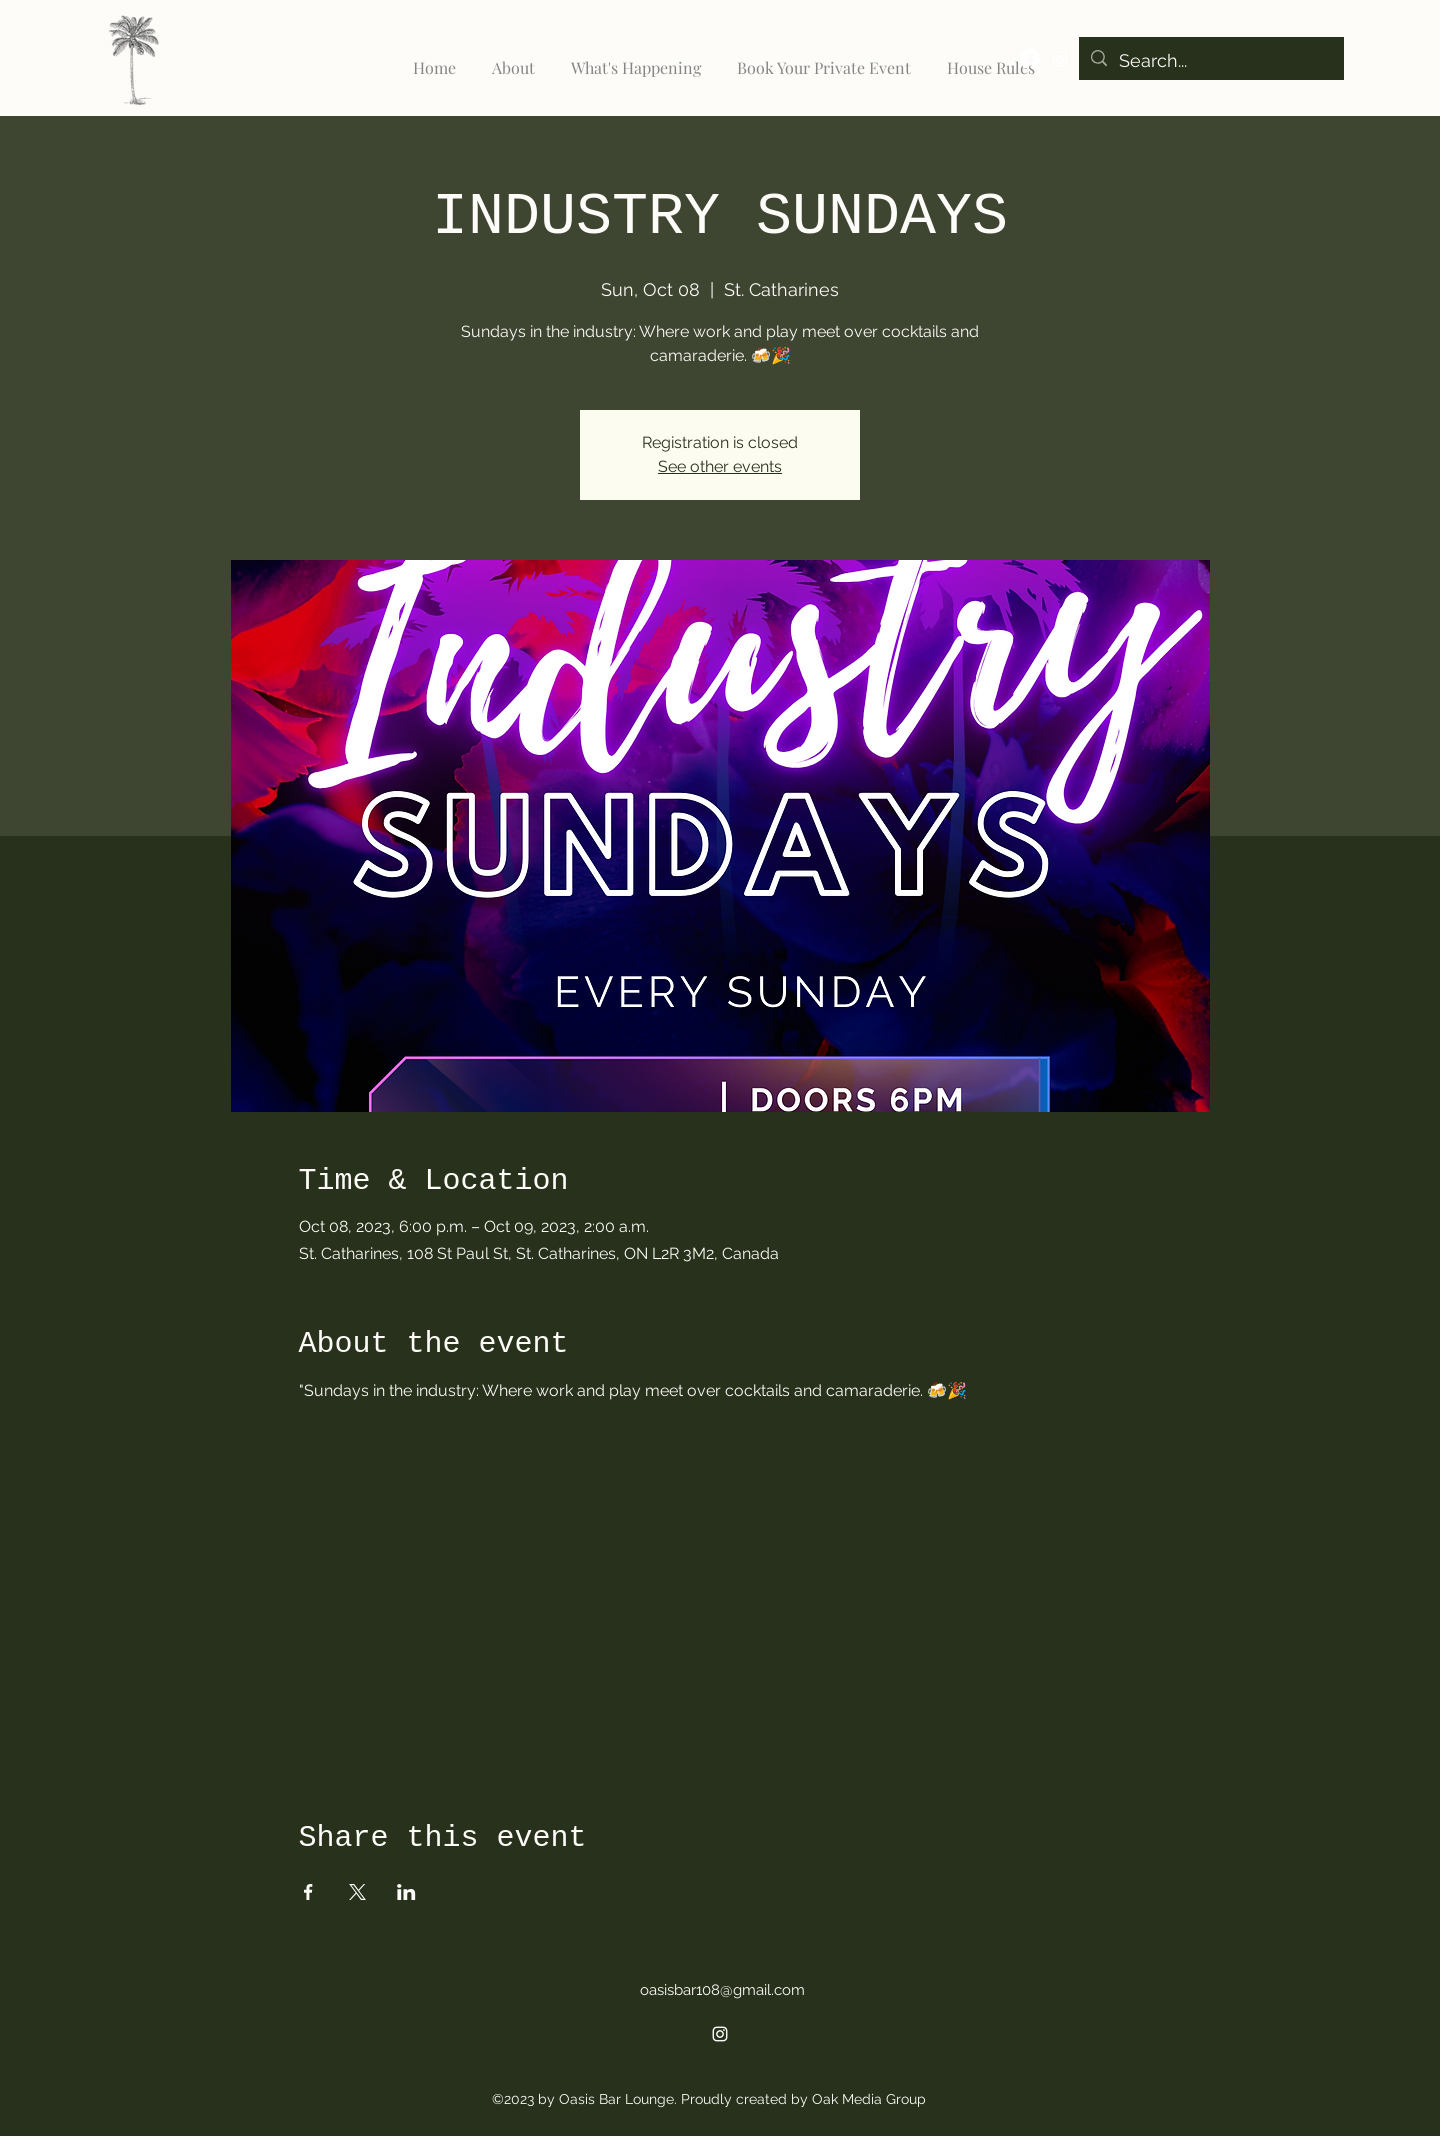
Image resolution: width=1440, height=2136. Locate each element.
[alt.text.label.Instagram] (1060, 59)
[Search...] (1210, 61)
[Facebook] (1030, 59)
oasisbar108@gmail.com (722, 1990)
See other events (720, 466)
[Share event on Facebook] (308, 1892)
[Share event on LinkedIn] (406, 1892)
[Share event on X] (357, 1892)
